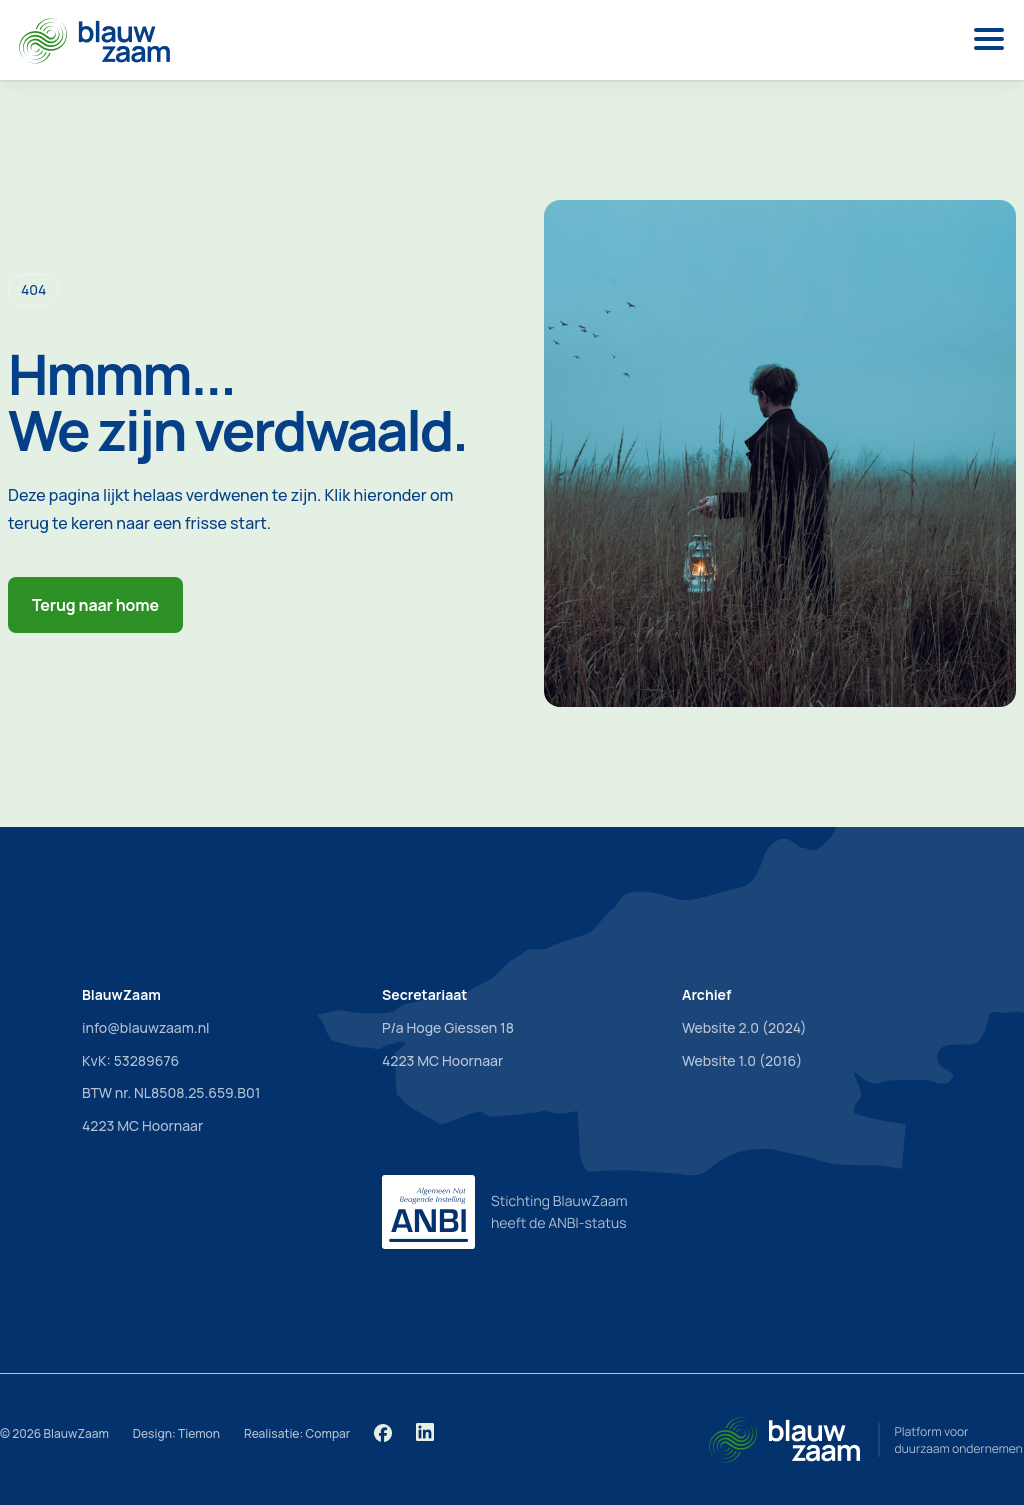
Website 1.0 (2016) (742, 1060)
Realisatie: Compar (297, 1433)
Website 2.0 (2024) (744, 1027)
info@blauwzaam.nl (146, 1027)
